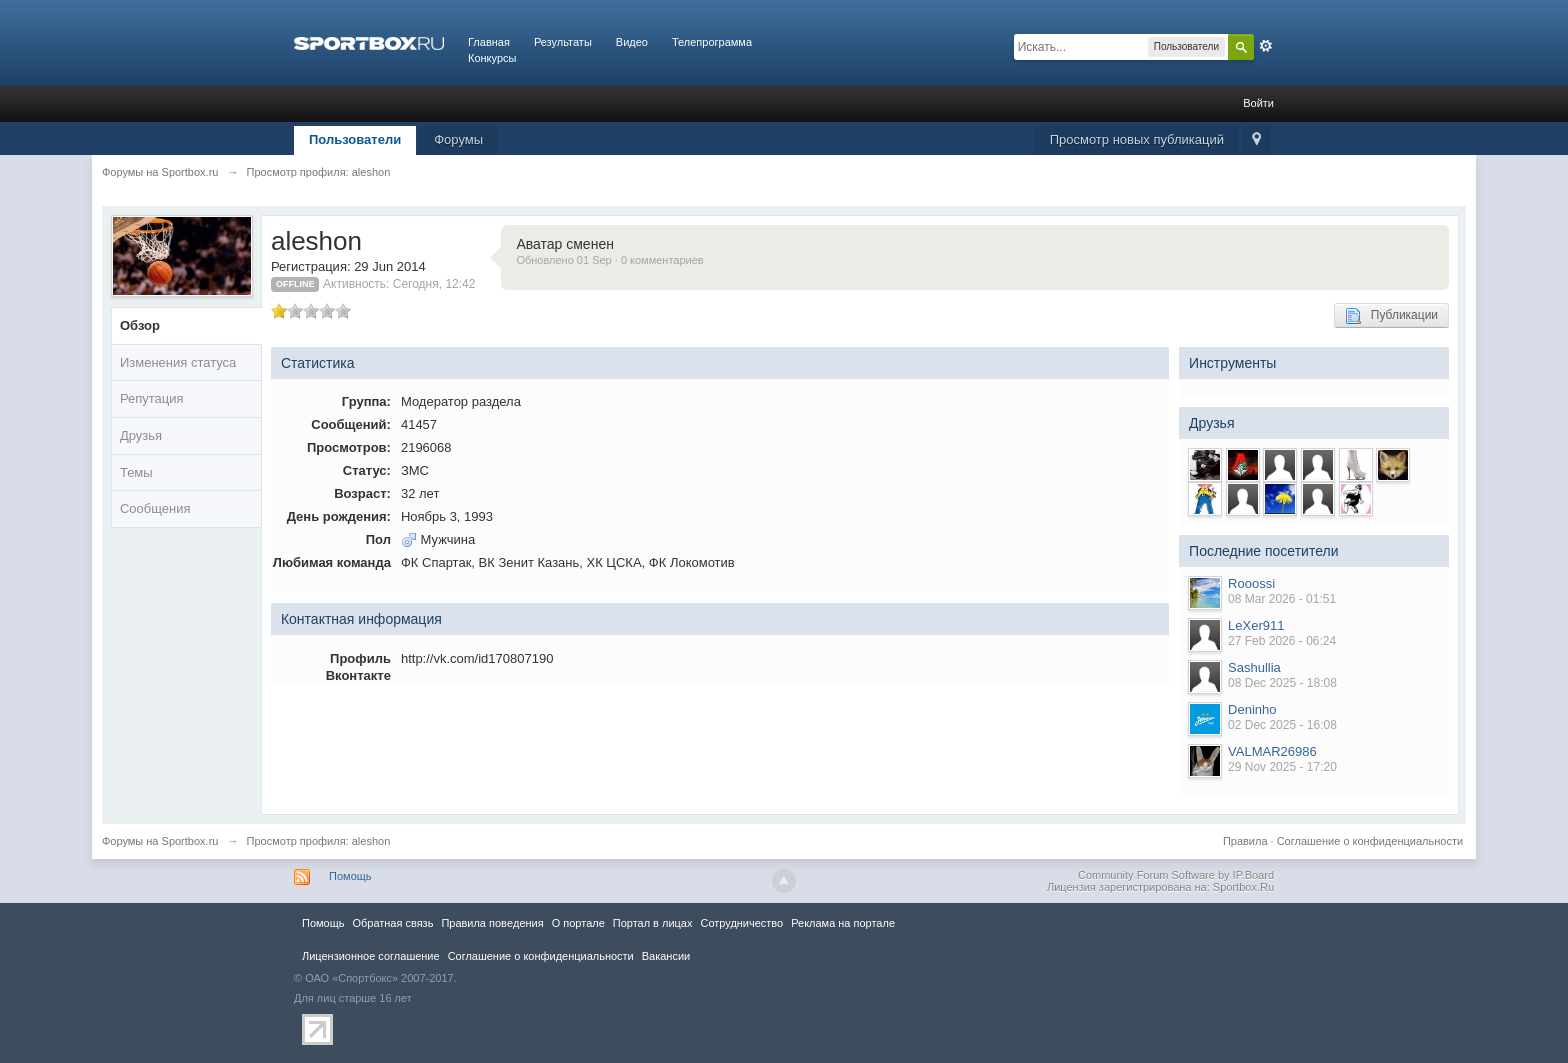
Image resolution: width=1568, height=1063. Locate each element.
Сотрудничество (741, 923)
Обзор (140, 325)
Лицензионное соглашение (371, 956)
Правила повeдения (492, 923)
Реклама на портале (843, 923)
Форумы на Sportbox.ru (160, 841)
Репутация (152, 398)
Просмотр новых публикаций (1137, 139)
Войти (1258, 103)
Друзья (141, 435)
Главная (489, 42)
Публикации (1391, 316)
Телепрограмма (712, 42)
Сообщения (155, 508)
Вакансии (666, 956)
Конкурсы (492, 58)
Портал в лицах (653, 923)
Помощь (350, 876)
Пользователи (355, 139)
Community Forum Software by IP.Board (1176, 875)
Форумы (458, 139)
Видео (632, 42)
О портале (578, 923)
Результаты (563, 42)
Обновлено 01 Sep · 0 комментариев (609, 260)
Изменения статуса (178, 362)
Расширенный (1266, 46)
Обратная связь (392, 923)
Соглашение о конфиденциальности (1370, 841)
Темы (136, 472)
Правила (1245, 841)
